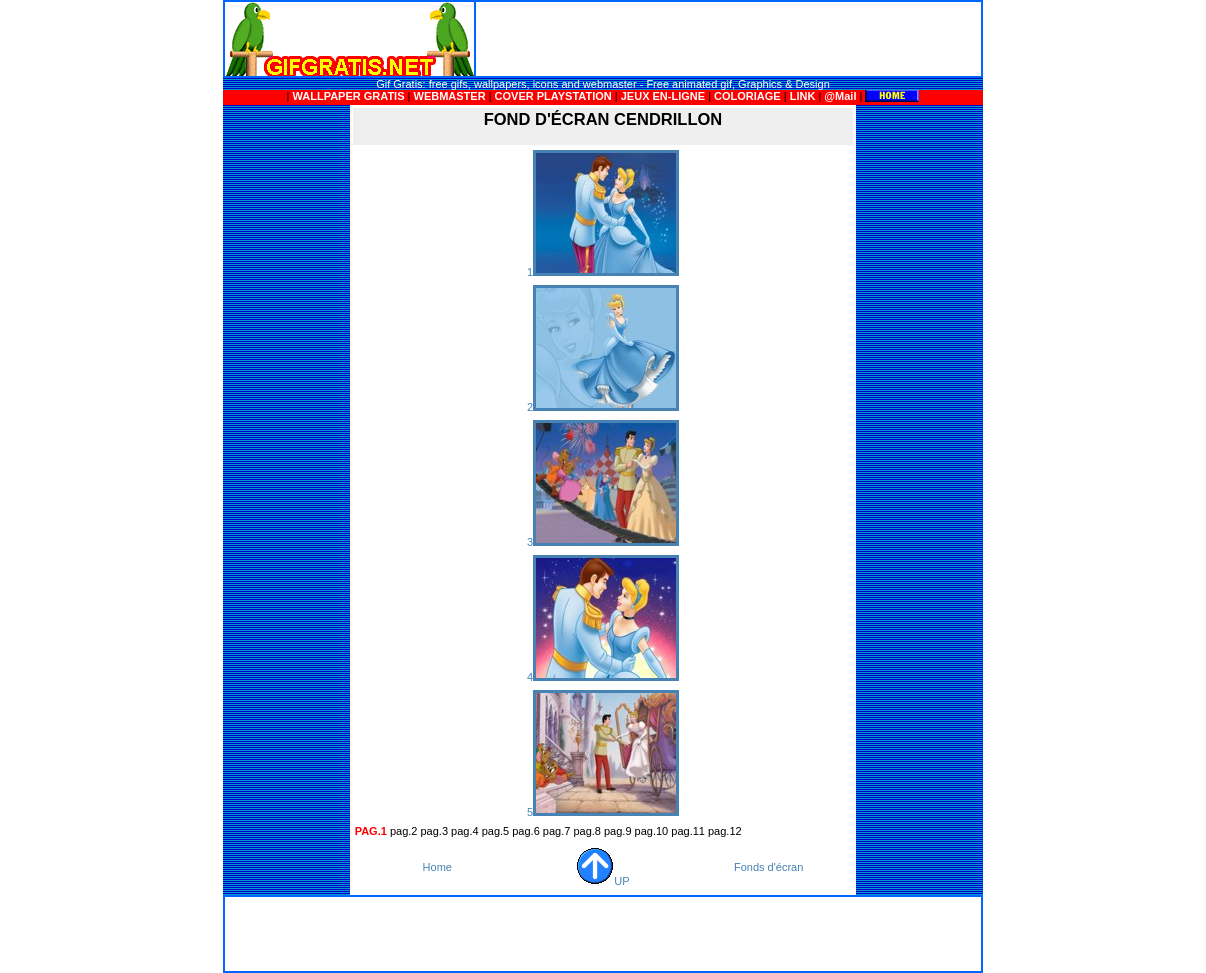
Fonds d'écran (768, 867)
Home (437, 867)
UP (602, 881)
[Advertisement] (729, 39)
